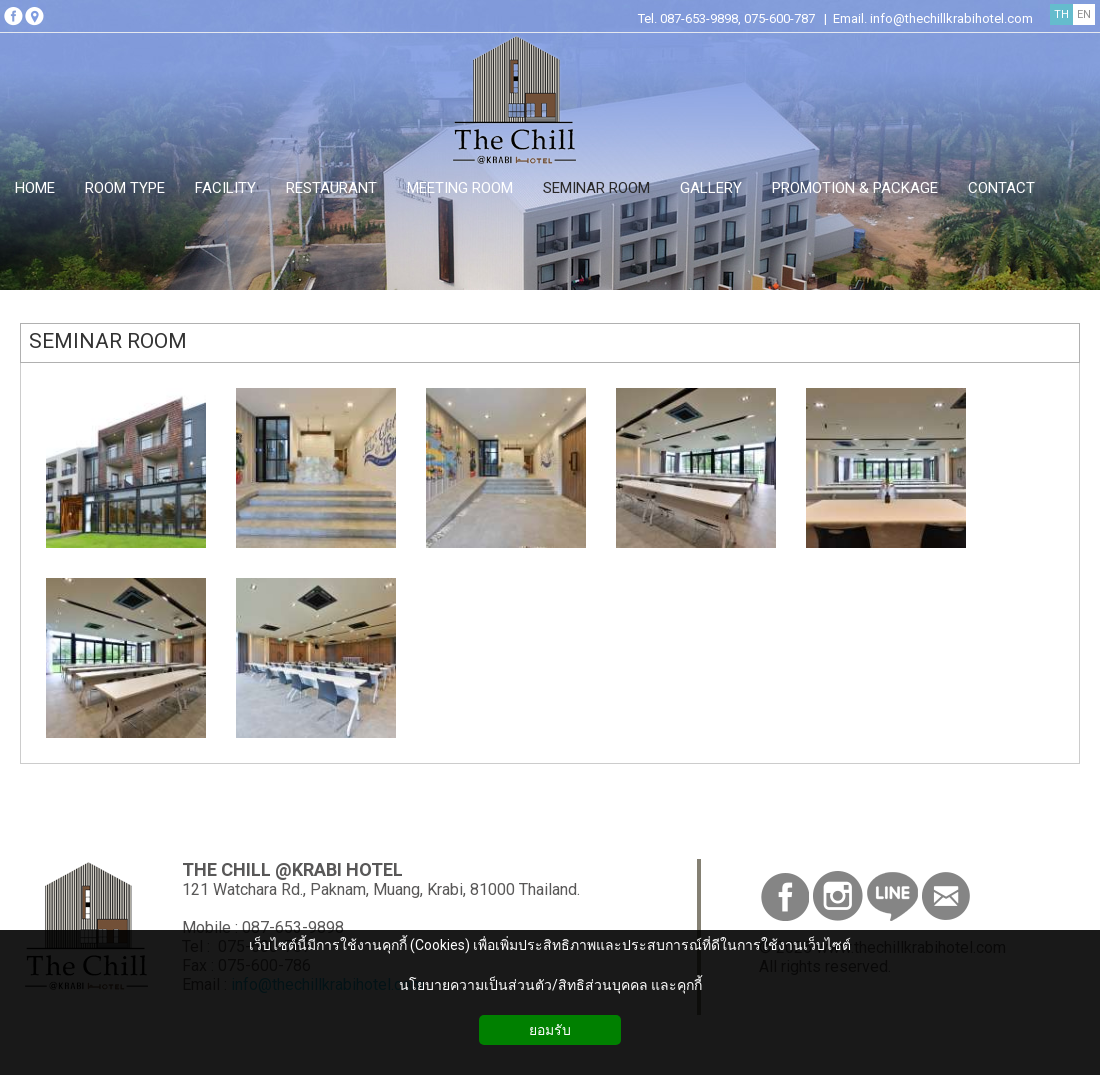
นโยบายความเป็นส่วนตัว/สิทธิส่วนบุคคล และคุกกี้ (550, 985)
